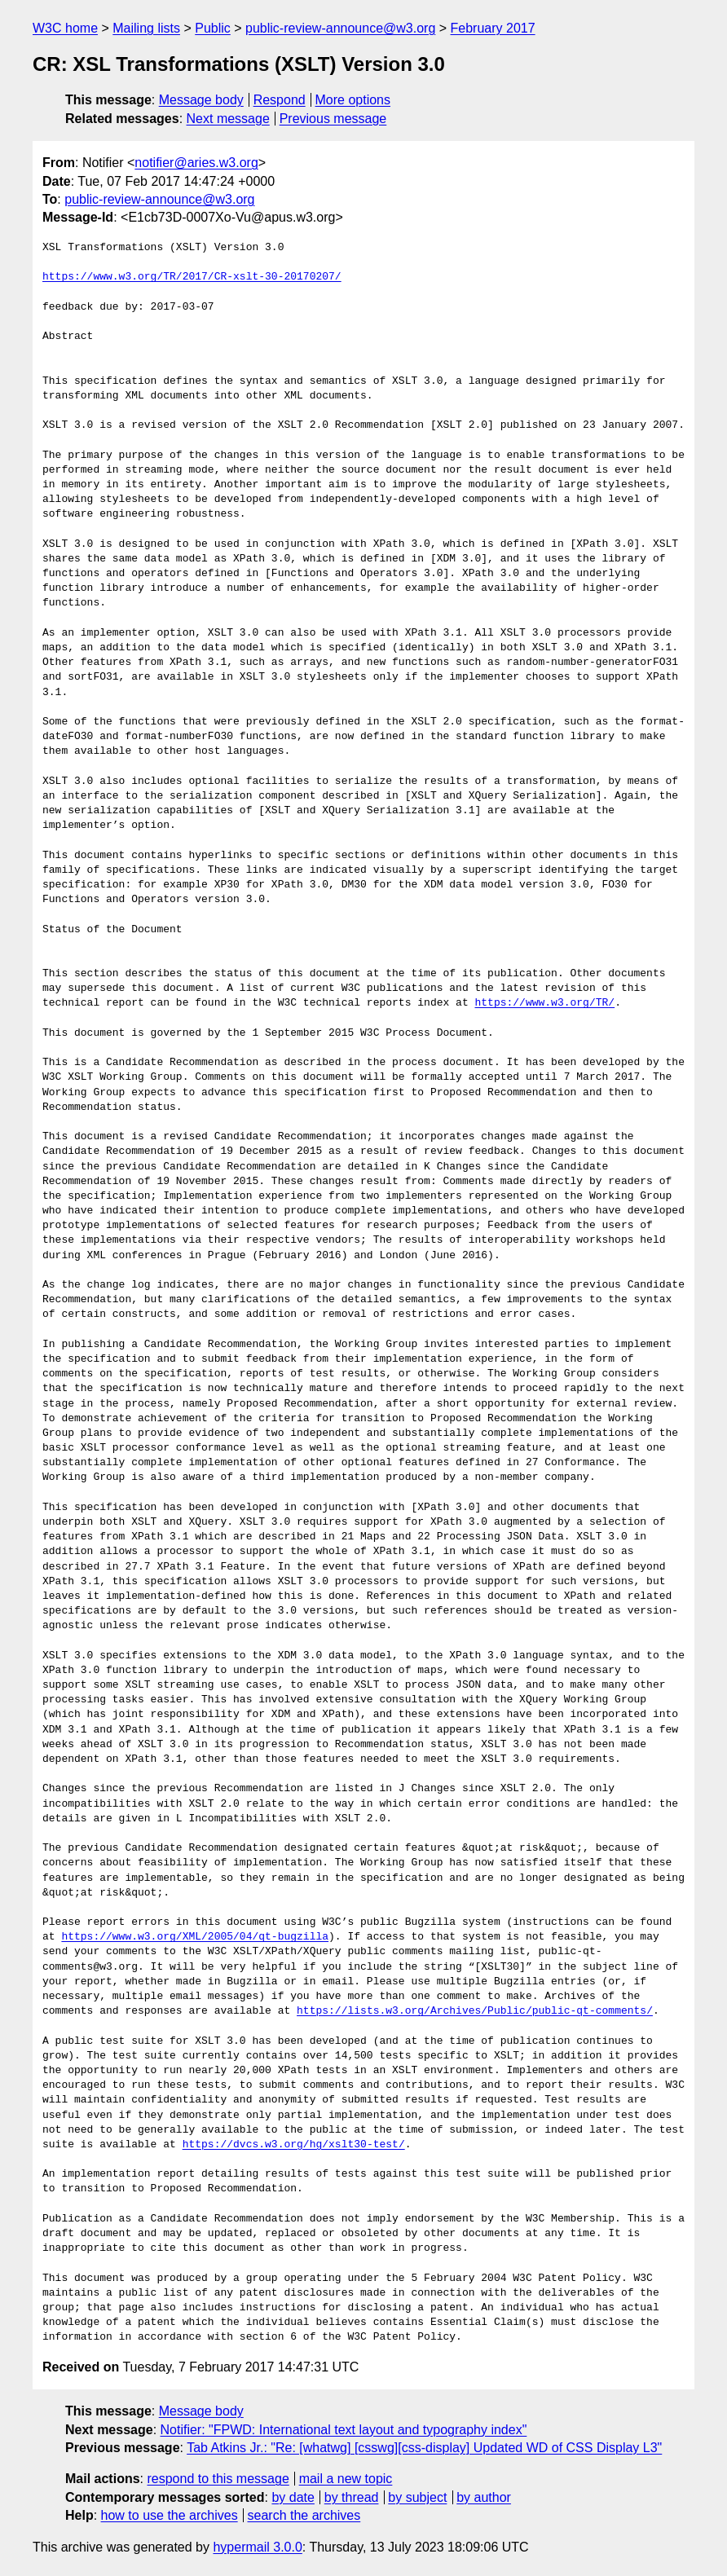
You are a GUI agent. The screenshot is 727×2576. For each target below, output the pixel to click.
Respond (279, 100)
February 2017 (493, 28)
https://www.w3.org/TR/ (544, 1003)
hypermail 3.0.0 (257, 2547)
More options (353, 100)
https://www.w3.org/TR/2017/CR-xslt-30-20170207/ (191, 277)
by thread (351, 2497)
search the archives (304, 2515)
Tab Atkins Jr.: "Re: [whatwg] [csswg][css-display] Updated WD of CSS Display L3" (424, 2448)
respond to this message (218, 2479)
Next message (228, 118)
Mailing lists (146, 28)
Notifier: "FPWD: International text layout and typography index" (344, 2430)
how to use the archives (169, 2515)
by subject (417, 2497)
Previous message (333, 118)
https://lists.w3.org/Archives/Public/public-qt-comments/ (475, 2011)
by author (483, 2497)
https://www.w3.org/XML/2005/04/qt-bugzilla (194, 1937)
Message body (201, 100)
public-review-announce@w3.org (340, 28)
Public (213, 28)
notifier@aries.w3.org (196, 163)
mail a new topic (346, 2479)
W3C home (65, 28)
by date (292, 2497)
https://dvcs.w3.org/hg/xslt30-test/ (294, 2145)
